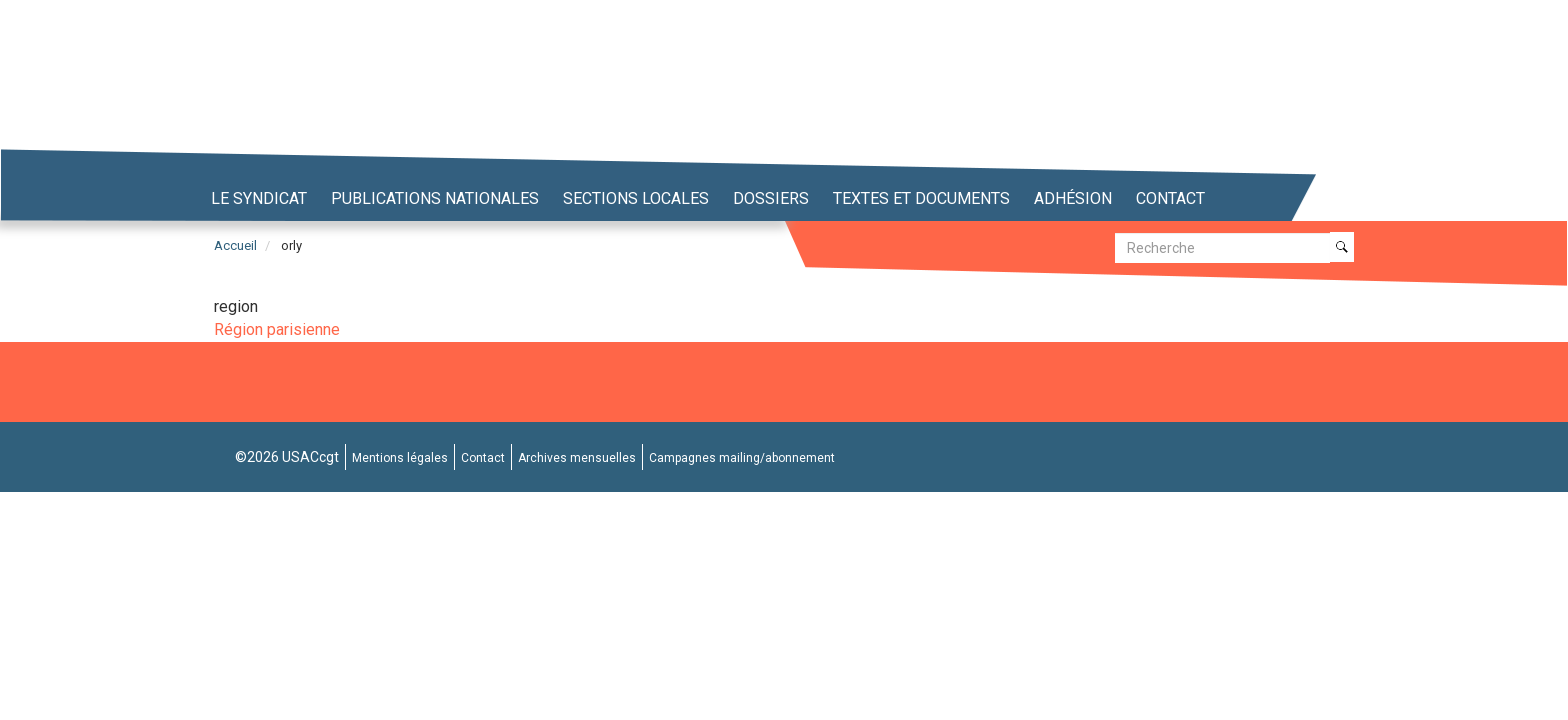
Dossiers (771, 198)
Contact (1170, 198)
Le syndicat (259, 198)
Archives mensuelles (577, 458)
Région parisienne (277, 329)
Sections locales (636, 198)
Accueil (235, 245)
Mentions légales (400, 458)
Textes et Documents (921, 198)
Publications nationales (435, 198)
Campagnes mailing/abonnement (742, 458)
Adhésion (1073, 198)
